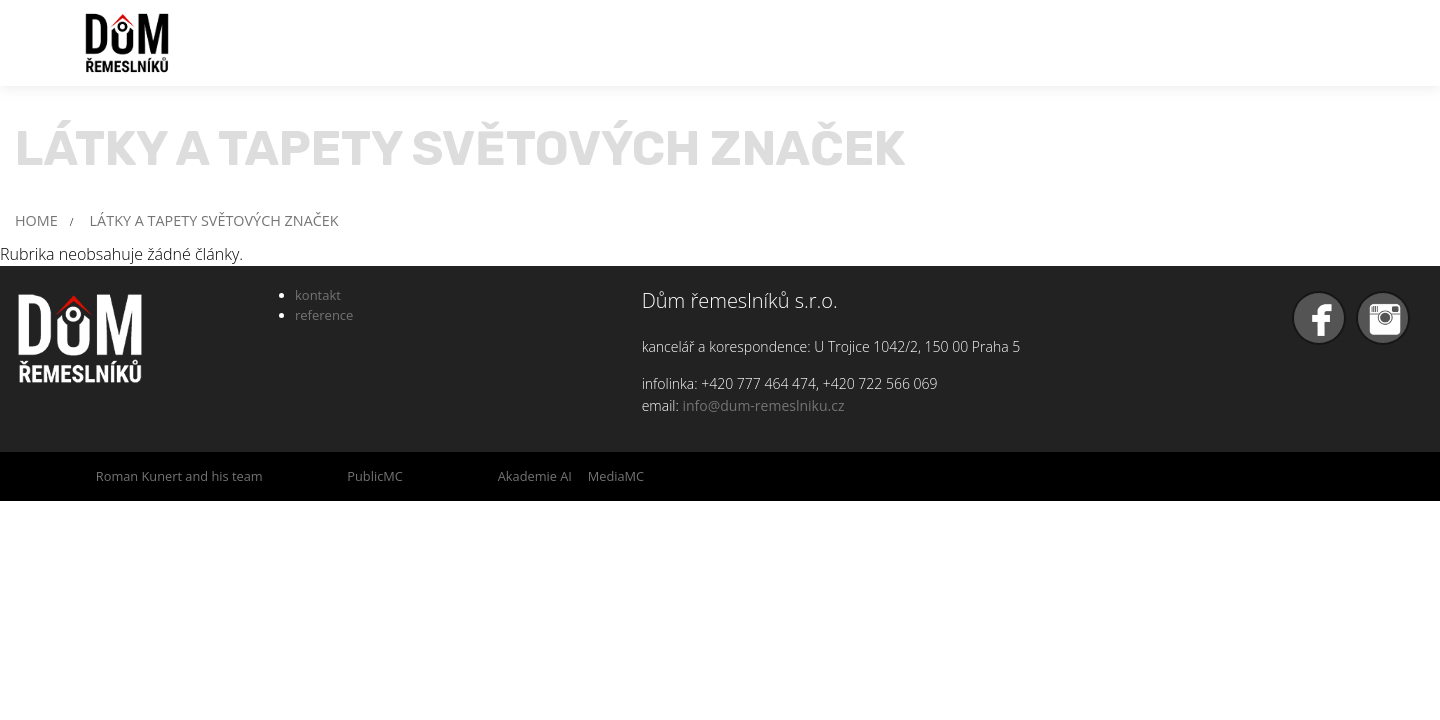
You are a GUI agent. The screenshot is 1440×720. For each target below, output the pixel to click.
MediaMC (616, 476)
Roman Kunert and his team (179, 476)
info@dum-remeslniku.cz (763, 405)
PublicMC (375, 476)
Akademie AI (535, 476)
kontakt (318, 295)
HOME (36, 220)
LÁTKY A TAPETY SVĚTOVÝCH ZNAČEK (214, 220)
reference (324, 315)
